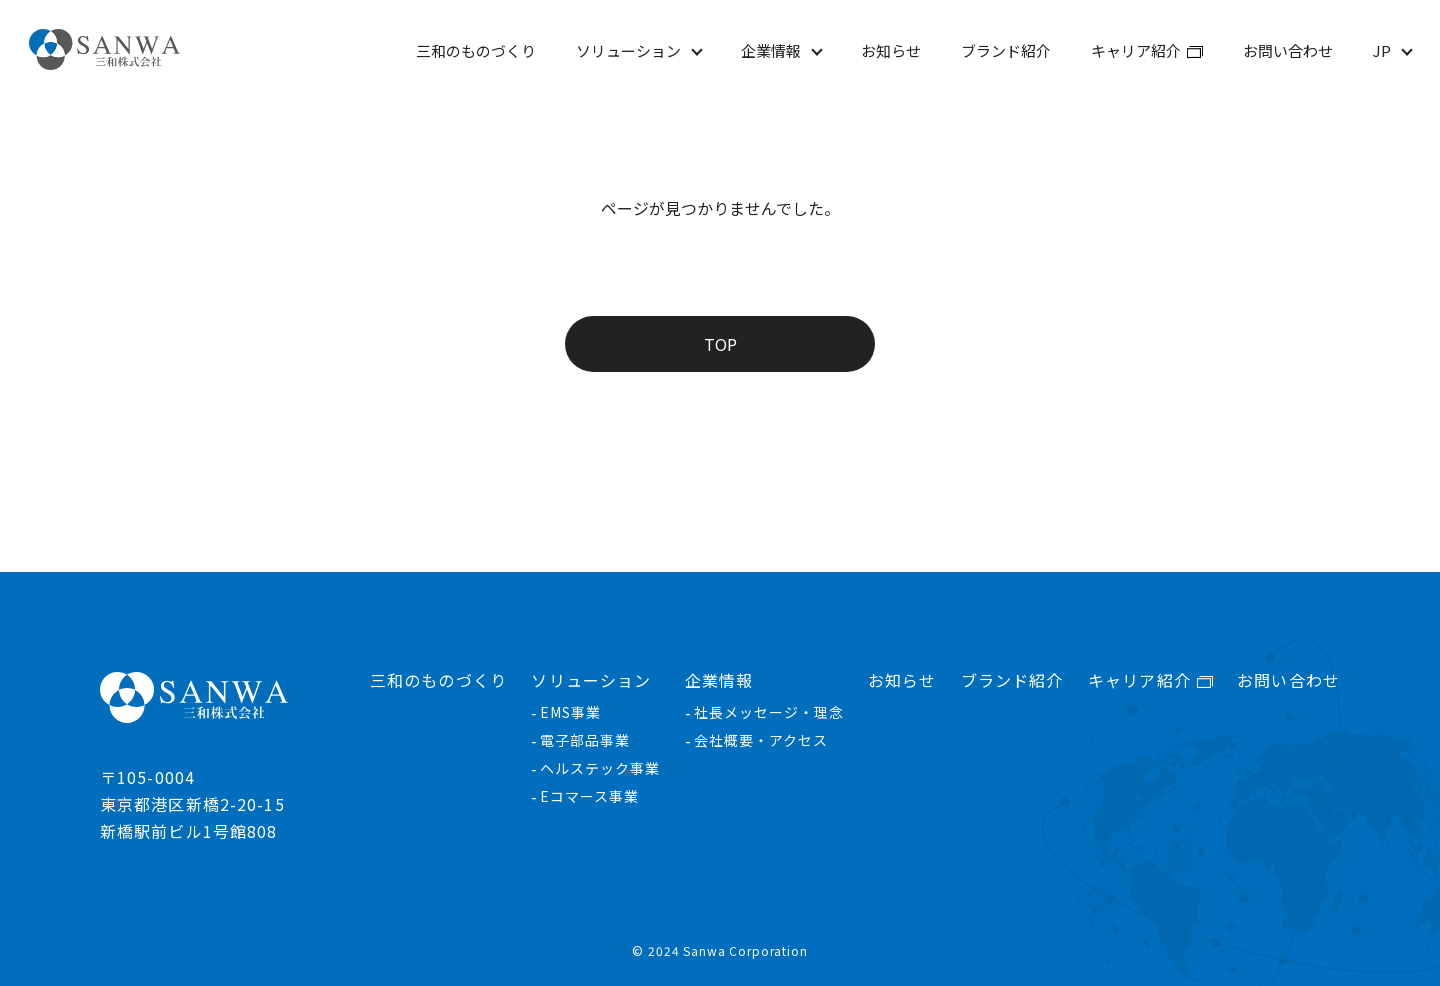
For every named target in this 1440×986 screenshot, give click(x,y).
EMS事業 (570, 712)
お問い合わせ (1288, 50)
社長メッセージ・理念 (769, 712)
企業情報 (771, 50)
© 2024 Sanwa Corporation (719, 951)
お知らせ (891, 50)
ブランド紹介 (1006, 50)
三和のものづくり (476, 50)
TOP (720, 344)
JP (1382, 50)
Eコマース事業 (589, 796)
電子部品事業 (585, 740)
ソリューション (628, 50)
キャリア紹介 (1136, 50)
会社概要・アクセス (761, 740)
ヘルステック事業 (600, 768)
